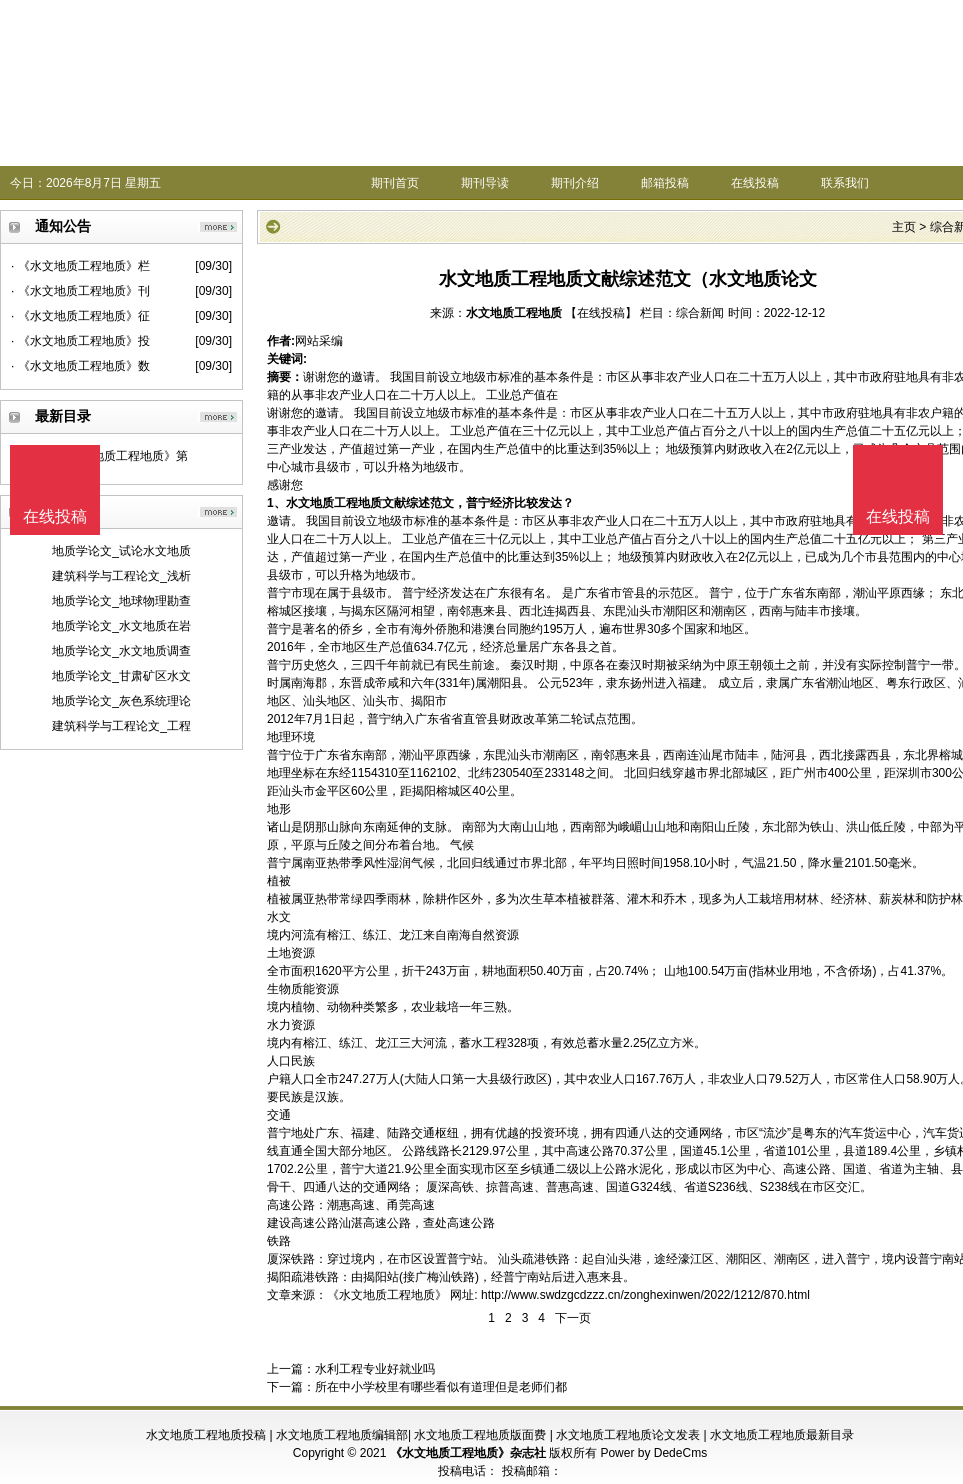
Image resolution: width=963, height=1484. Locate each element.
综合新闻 (700, 313)
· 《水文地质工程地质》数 (80, 366)
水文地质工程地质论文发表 (628, 1435)
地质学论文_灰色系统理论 (121, 701)
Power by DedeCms (653, 1453)
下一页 (573, 1318)
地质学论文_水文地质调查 (121, 651)
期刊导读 (485, 183)
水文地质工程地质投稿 (206, 1435)
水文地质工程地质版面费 (480, 1435)
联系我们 (845, 183)
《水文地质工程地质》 (387, 1295)
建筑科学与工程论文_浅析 (121, 576)
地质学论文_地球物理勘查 (121, 601)
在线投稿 (755, 183)
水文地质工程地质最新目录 (782, 1435)
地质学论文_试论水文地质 (121, 551)
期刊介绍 (575, 183)
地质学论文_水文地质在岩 (121, 626)
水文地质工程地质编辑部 (342, 1435)
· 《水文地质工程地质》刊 (80, 291)
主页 (904, 227)
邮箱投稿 (665, 183)
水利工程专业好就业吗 (375, 1369)
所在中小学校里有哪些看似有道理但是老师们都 (441, 1387)
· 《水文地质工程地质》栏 (80, 266)
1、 (276, 503)
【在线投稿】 (601, 313)
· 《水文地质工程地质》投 (80, 341)
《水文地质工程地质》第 (122, 456)
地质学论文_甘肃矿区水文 (121, 676)
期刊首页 (395, 183)
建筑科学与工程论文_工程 (121, 726)
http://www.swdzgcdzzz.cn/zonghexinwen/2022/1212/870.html (645, 1295)
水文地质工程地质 (514, 313)
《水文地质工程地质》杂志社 (468, 1453)
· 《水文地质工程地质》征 (80, 316)
